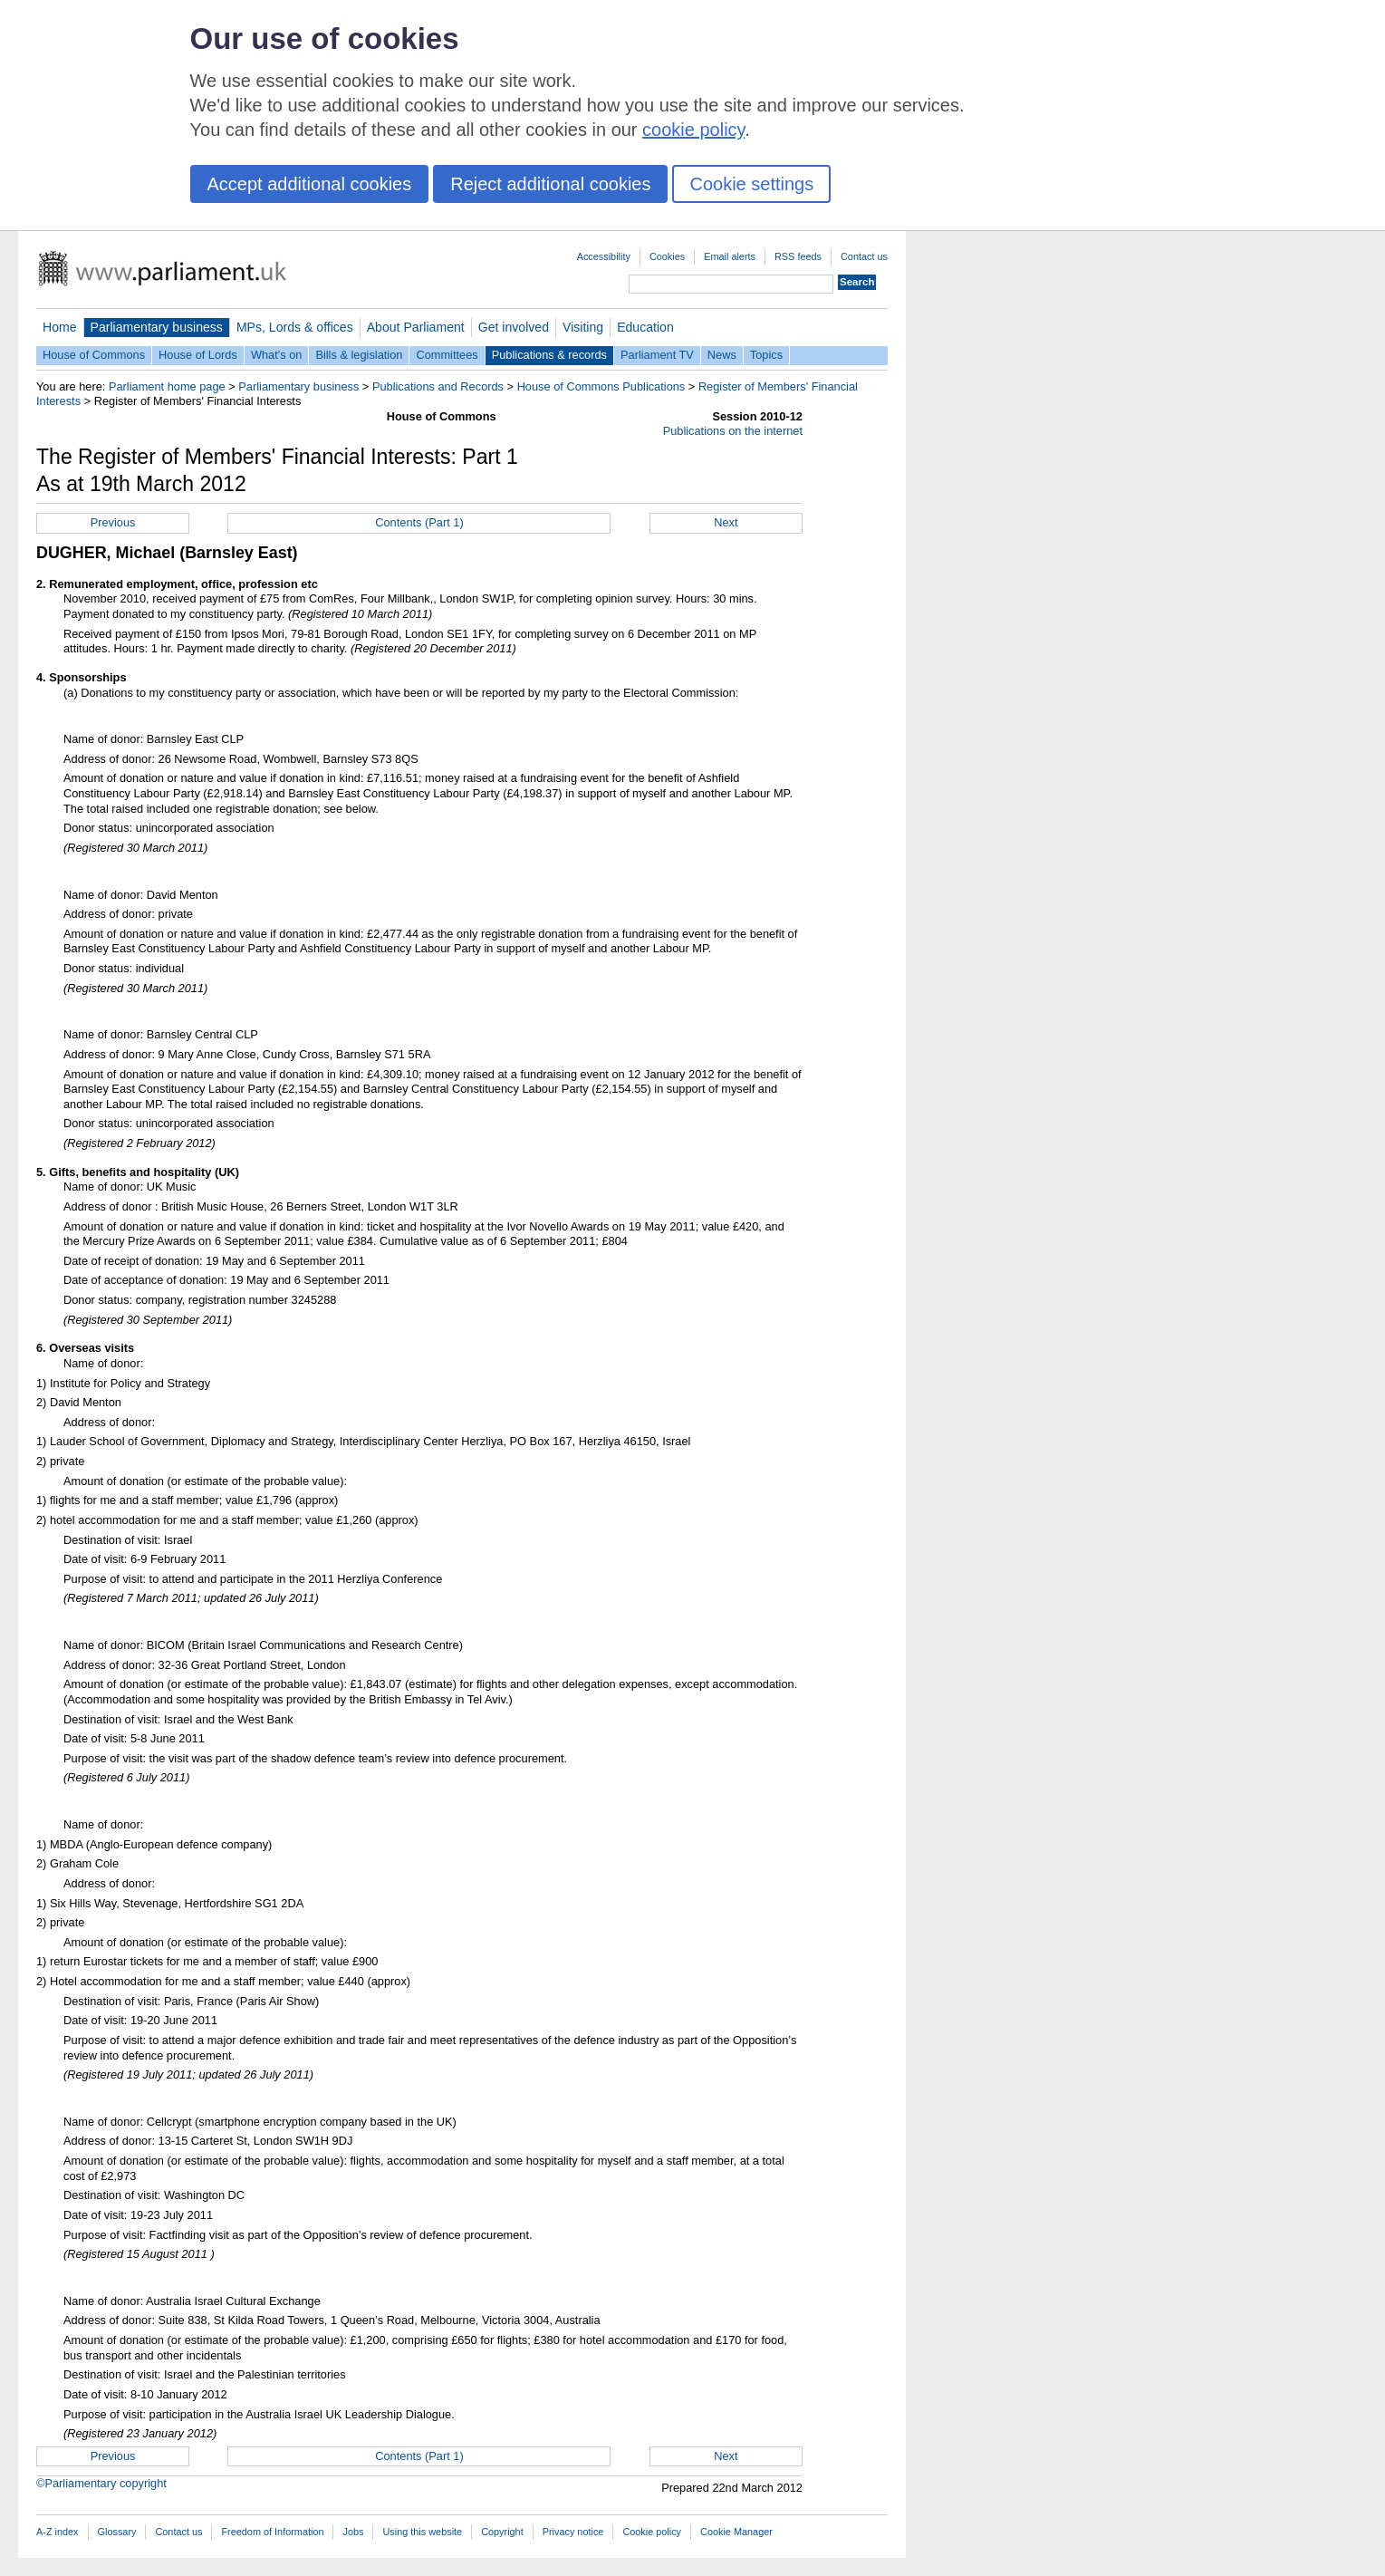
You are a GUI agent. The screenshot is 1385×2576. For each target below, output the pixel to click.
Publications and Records (438, 386)
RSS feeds (798, 256)
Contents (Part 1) (419, 522)
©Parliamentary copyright (101, 2483)
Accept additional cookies (309, 184)
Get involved (513, 327)
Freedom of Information (272, 2531)
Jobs (352, 2531)
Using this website (422, 2531)
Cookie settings (751, 184)
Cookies (667, 256)
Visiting (583, 327)
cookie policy (693, 130)
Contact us (864, 256)
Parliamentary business (157, 327)
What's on (277, 355)
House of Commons (94, 355)
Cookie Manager (736, 2531)
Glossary (117, 2531)
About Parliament (416, 327)
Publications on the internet (733, 431)
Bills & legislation (358, 355)
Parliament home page (167, 386)
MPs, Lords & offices (294, 327)
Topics (766, 355)
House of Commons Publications (601, 386)
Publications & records (549, 355)
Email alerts (729, 256)
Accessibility (603, 256)
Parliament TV (657, 355)
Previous (113, 522)
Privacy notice (573, 2531)
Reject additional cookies (550, 184)
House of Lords (198, 355)
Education (645, 327)
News (721, 355)
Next (725, 522)
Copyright (502, 2531)
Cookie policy (651, 2531)
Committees (446, 355)
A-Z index (57, 2531)
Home (60, 327)
